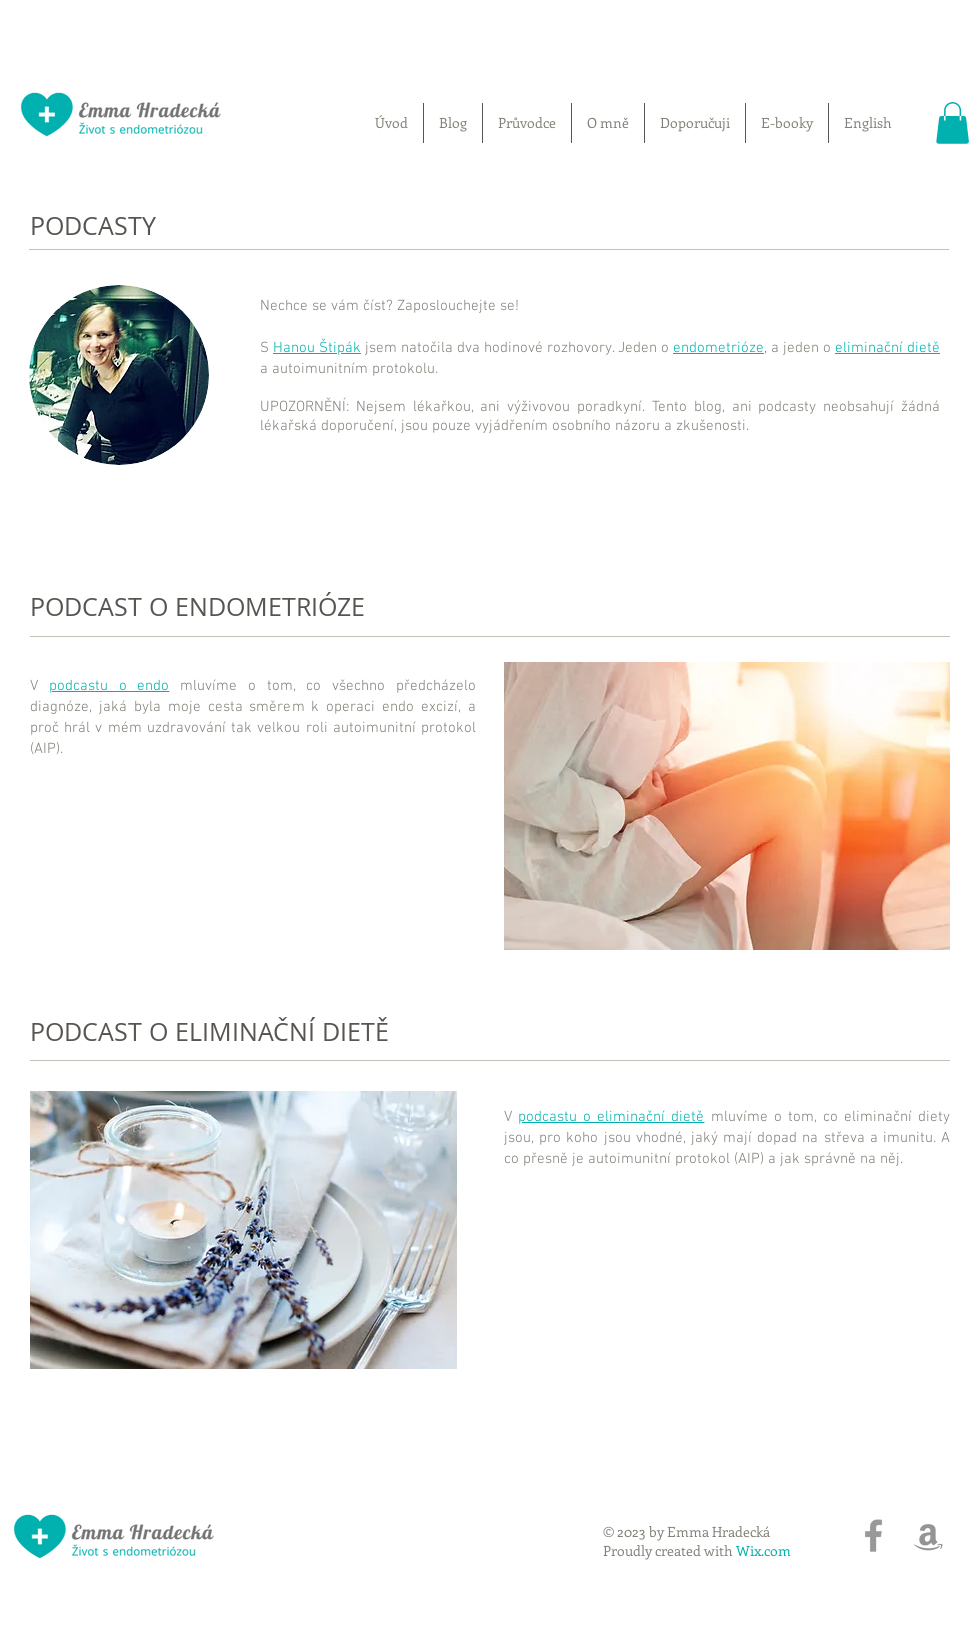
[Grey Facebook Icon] (873, 1535)
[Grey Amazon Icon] (928, 1535)
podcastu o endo (109, 686)
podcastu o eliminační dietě (611, 1117)
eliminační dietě (887, 348)
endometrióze (718, 348)
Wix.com (763, 1550)
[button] (952, 123)
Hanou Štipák (317, 348)
